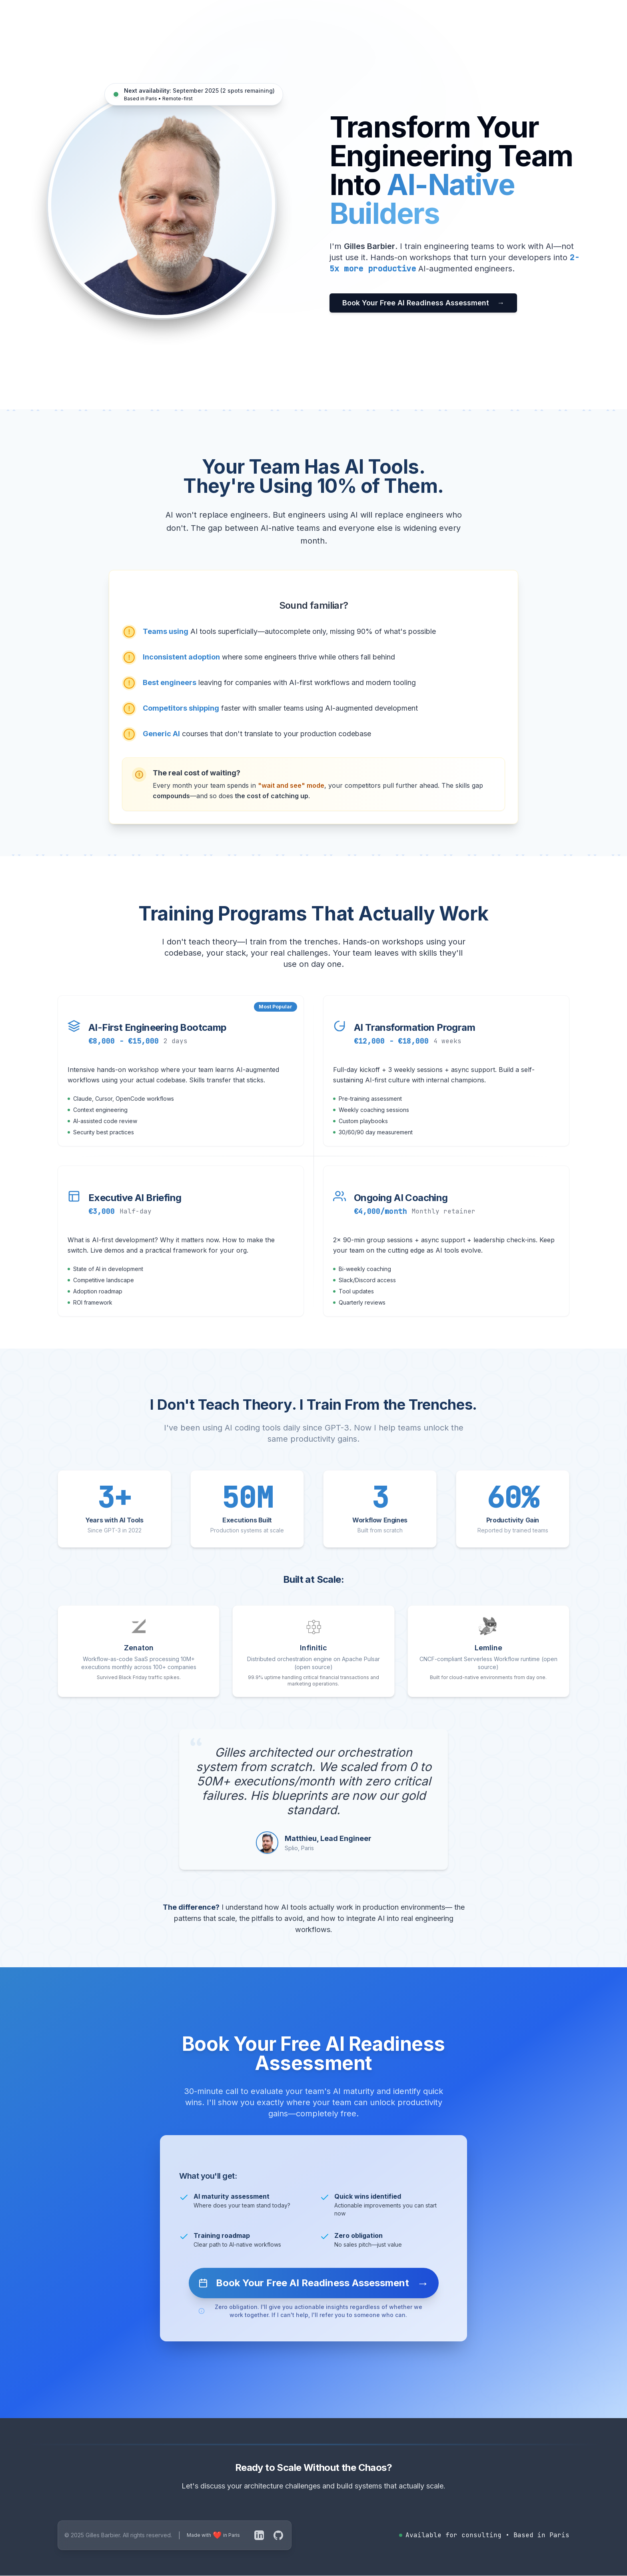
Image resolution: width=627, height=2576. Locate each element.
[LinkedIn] (259, 2535)
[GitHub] (278, 2535)
